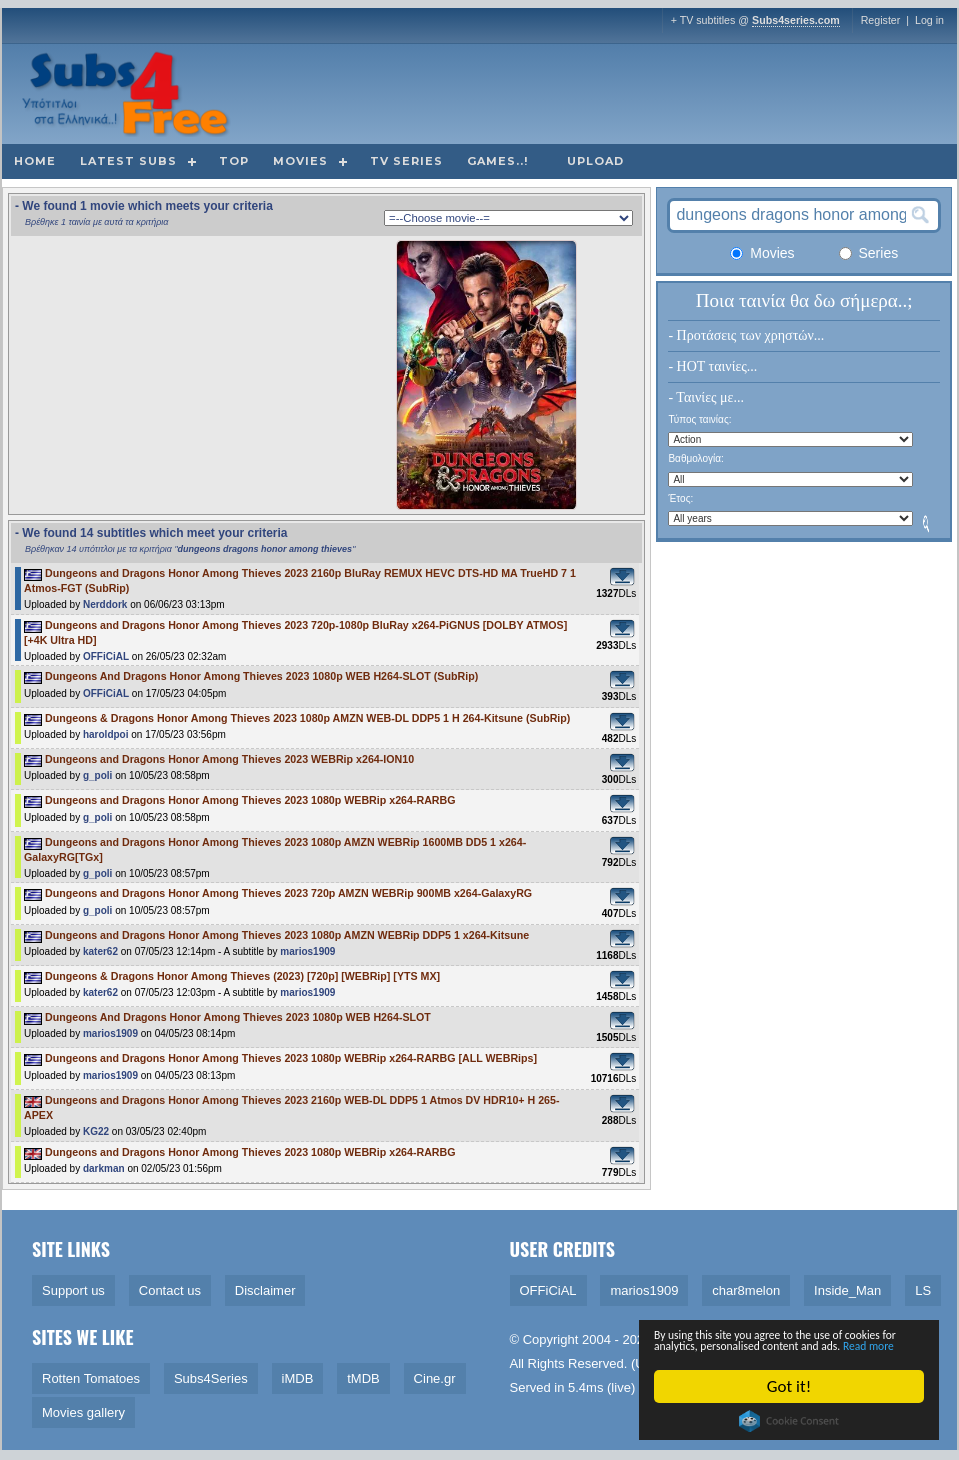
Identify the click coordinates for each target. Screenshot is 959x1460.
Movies (300, 161)
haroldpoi (106, 734)
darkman (104, 1168)
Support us (73, 1290)
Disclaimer (265, 1290)
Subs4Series (211, 1378)
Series (869, 253)
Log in (929, 20)
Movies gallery (83, 1412)
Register (881, 20)
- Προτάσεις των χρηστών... (746, 335)
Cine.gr (435, 1378)
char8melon (746, 1290)
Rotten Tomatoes (91, 1378)
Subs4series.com (796, 20)
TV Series (406, 161)
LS (923, 1290)
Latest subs (128, 161)
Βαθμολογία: (695, 458)
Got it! (795, 1386)
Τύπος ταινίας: (699, 419)
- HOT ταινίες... (712, 366)
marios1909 (307, 951)
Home (35, 161)
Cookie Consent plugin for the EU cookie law (795, 1421)
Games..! (497, 161)
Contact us (170, 1290)
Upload (595, 161)
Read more (816, 1344)
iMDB (298, 1378)
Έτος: (680, 498)
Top (234, 161)
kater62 (100, 951)
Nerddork (105, 604)
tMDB (363, 1378)
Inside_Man (847, 1290)
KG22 (96, 1131)
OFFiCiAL (106, 656)
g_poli (97, 775)
